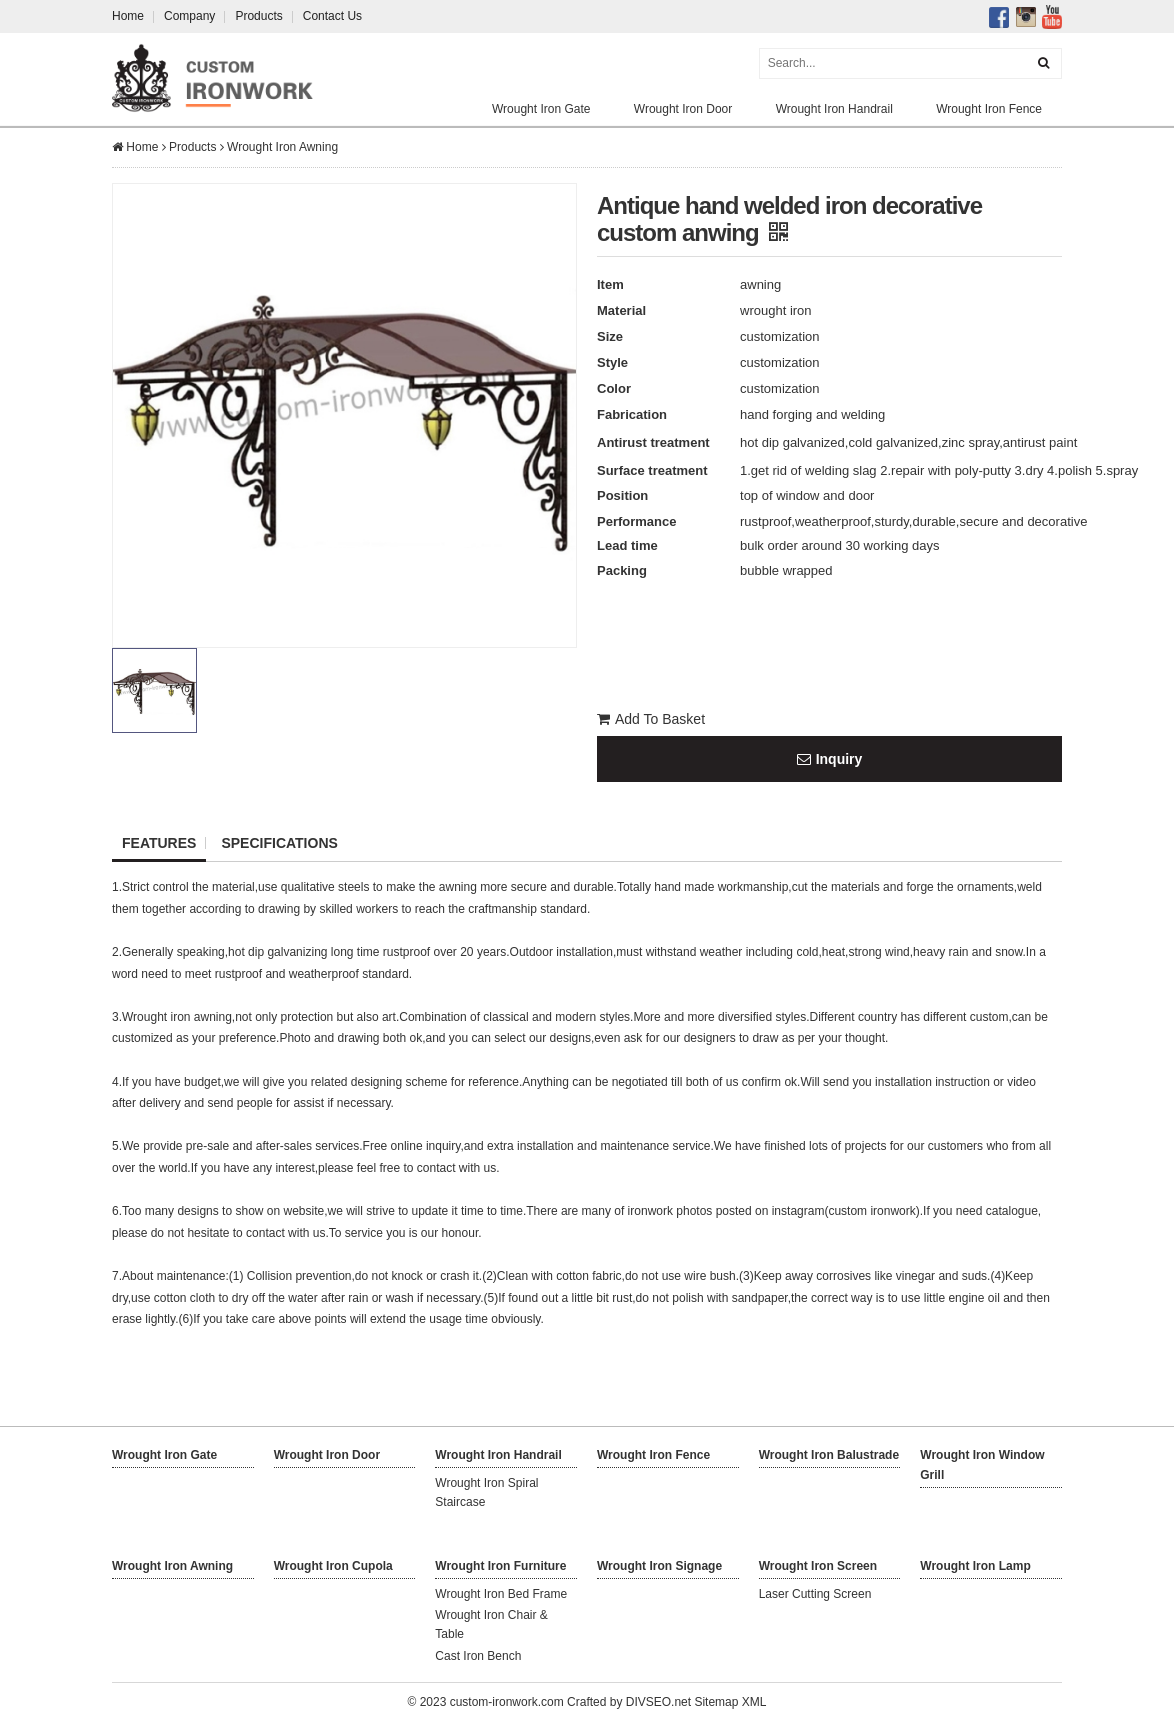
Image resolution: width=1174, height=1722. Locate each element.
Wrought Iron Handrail (834, 109)
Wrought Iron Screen (818, 1566)
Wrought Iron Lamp (975, 1566)
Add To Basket (651, 719)
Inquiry (830, 759)
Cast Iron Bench (478, 1656)
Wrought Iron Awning (282, 147)
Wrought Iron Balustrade (829, 1455)
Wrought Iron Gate (541, 109)
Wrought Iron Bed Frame (501, 1594)
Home (128, 16)
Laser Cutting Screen (815, 1594)
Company (189, 16)
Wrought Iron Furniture (500, 1566)
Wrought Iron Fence (989, 109)
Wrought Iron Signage (659, 1566)
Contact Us (332, 16)
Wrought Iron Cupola (333, 1566)
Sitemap (716, 1702)
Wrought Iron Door (683, 109)
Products (258, 16)
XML (754, 1702)
